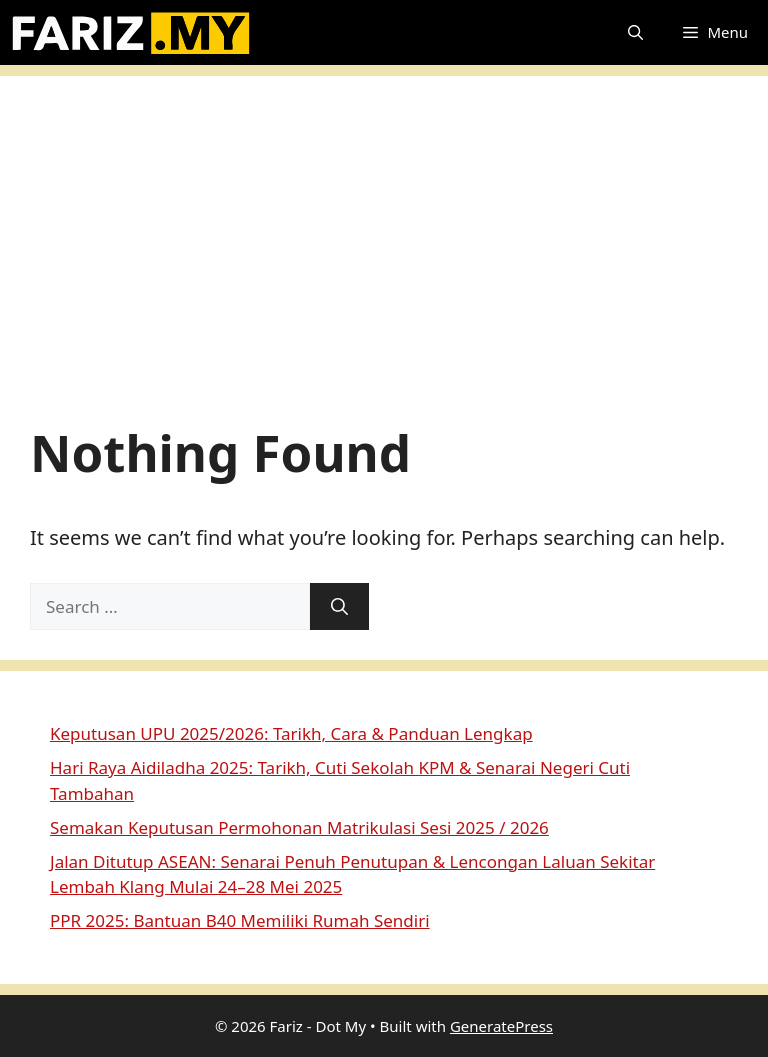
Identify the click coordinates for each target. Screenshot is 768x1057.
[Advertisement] (384, 256)
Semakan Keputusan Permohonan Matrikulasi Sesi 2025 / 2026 (299, 827)
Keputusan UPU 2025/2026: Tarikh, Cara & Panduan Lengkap (291, 733)
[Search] (339, 607)
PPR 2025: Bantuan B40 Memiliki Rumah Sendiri (240, 920)
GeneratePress (501, 1026)
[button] (635, 32)
